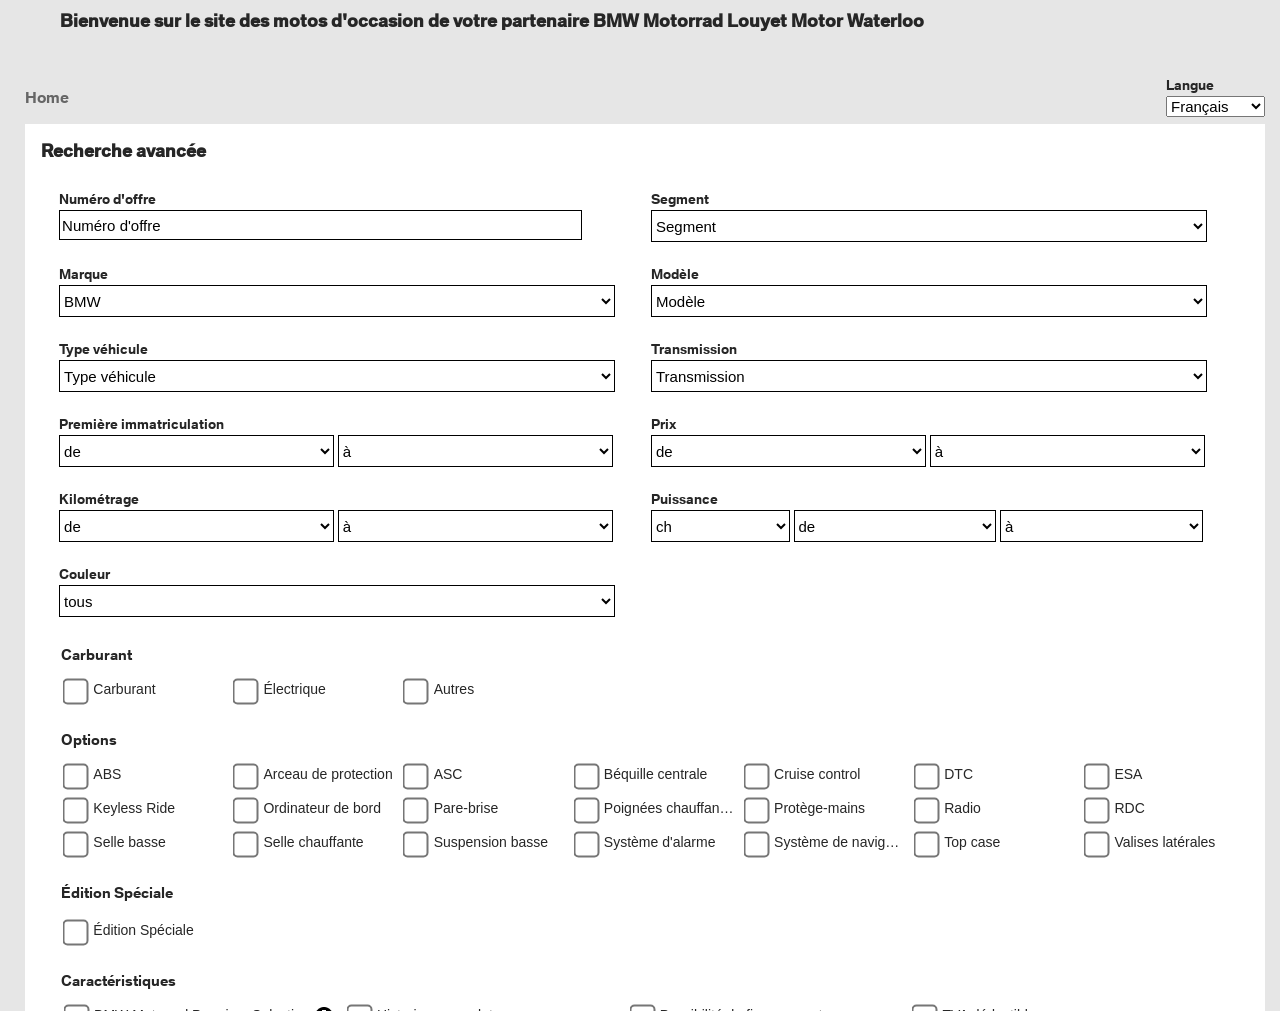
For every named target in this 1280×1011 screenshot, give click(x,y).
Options (89, 739)
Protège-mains (819, 808)
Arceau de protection (327, 774)
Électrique (294, 689)
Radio (962, 808)
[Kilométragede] (196, 526)
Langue (1190, 85)
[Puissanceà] (1101, 526)
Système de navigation (839, 842)
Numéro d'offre (107, 199)
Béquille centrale (656, 774)
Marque (83, 274)
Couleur (84, 574)
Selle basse (129, 842)
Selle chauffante (313, 842)
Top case (972, 842)
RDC (1129, 808)
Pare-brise (466, 808)
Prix (663, 424)
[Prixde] (788, 451)
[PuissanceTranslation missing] (720, 526)
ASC (448, 774)
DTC (958, 774)
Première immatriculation (141, 424)
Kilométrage (99, 499)
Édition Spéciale (117, 892)
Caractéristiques (118, 980)
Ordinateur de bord (322, 808)
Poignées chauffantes (669, 808)
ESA (1128, 774)
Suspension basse (491, 842)
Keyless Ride (134, 808)
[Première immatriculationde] (196, 451)
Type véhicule (103, 349)
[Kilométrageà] (475, 526)
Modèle (675, 274)
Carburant (96, 654)
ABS (107, 774)
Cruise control (817, 774)
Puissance (684, 499)
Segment (680, 199)
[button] (929, 226)
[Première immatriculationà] (475, 451)
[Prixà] (1067, 451)
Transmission (694, 349)
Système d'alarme (660, 842)
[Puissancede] (895, 526)
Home (47, 97)
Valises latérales (1164, 842)
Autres (454, 689)
